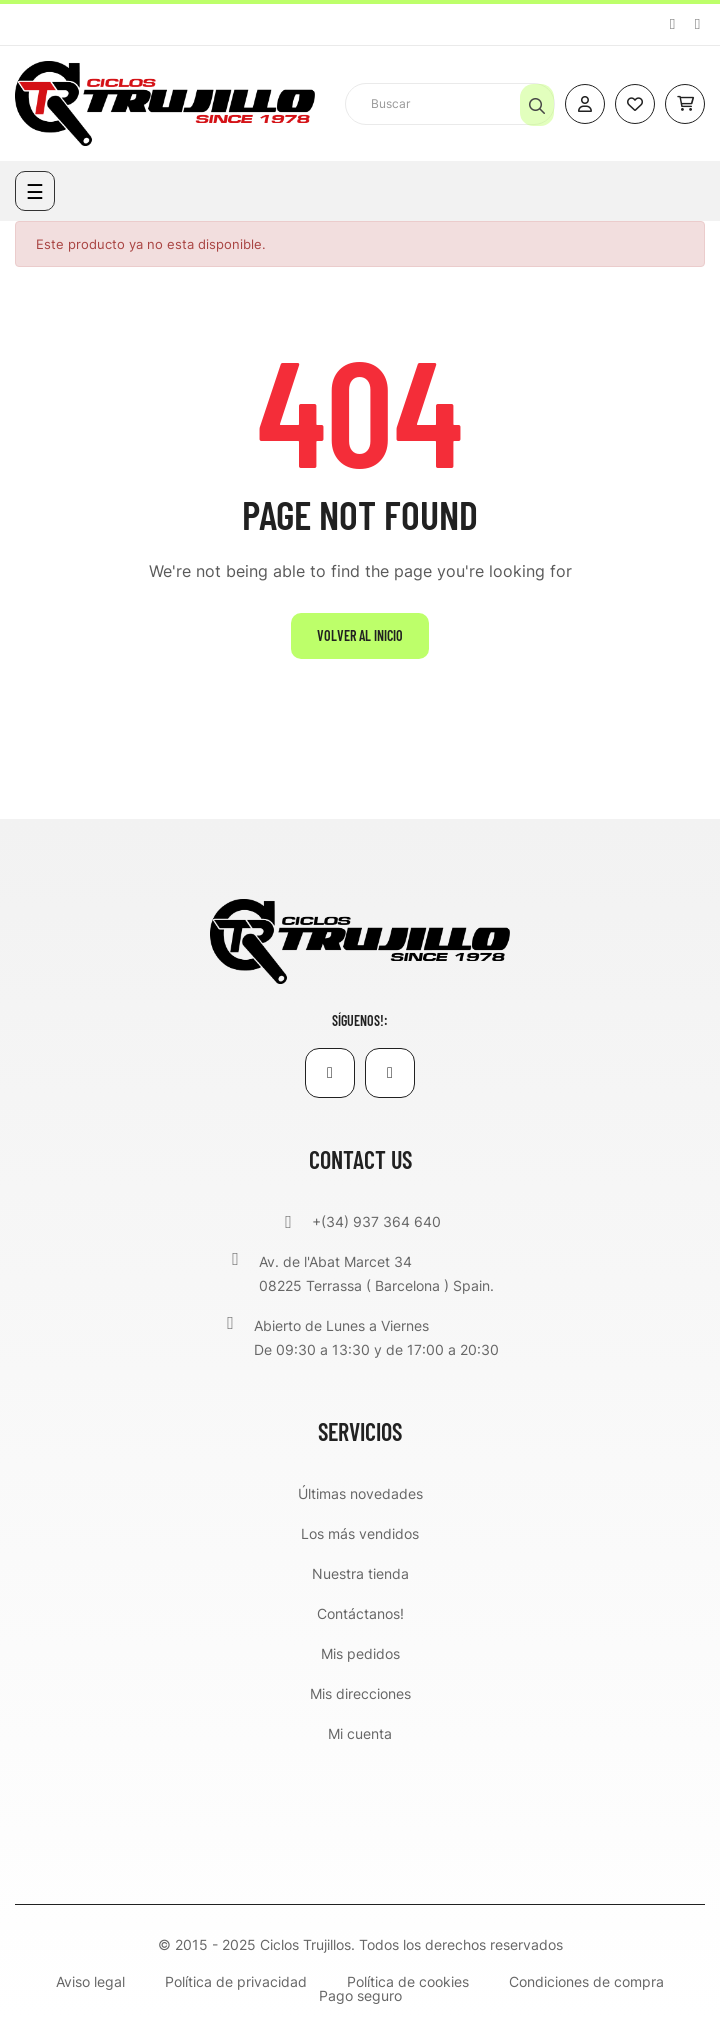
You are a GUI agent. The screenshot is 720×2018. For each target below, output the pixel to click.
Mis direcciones (360, 1693)
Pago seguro (360, 1996)
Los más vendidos (360, 1533)
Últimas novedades (360, 1493)
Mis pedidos (360, 1653)
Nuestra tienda (360, 1573)
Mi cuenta (360, 1733)
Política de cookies (408, 1982)
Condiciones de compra (586, 1982)
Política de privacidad (236, 1982)
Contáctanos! (360, 1613)
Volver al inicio (360, 635)
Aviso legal (90, 1982)
